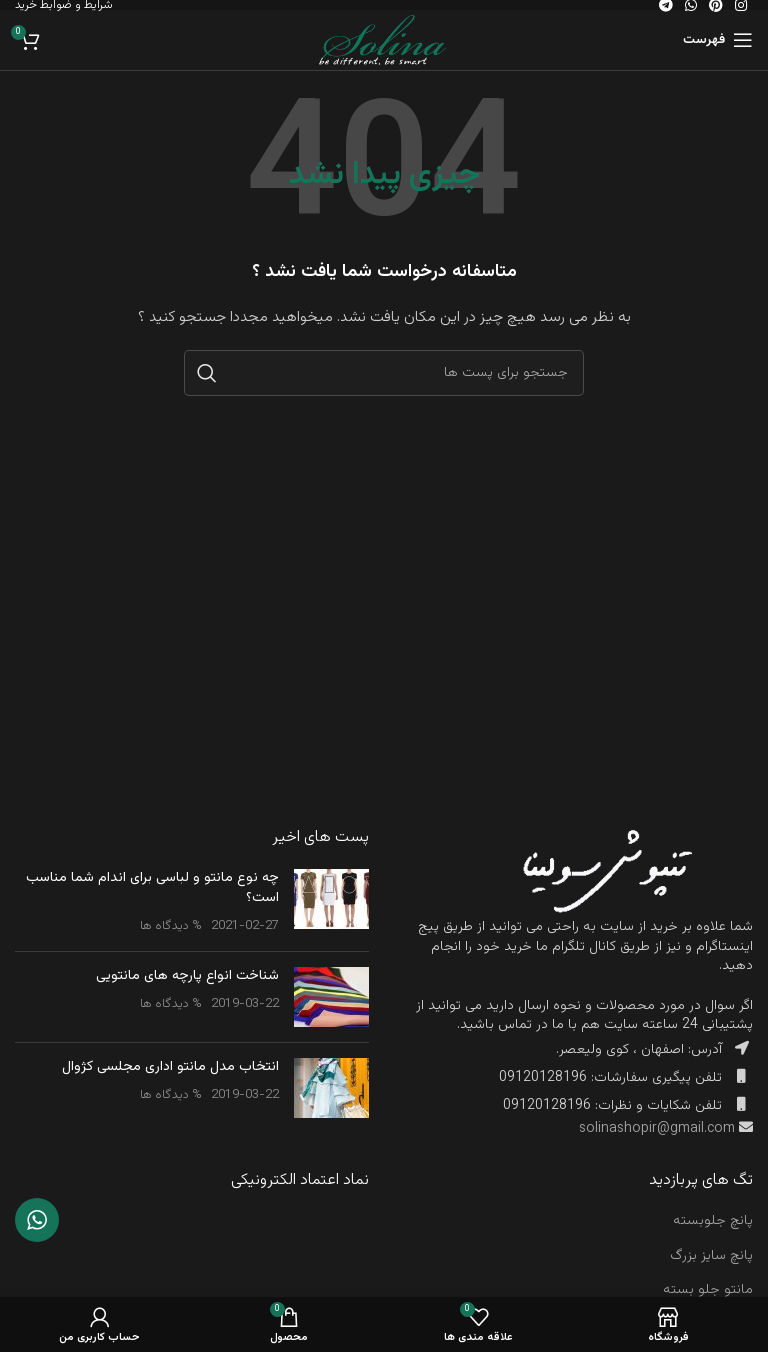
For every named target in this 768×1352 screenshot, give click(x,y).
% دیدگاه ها (171, 926)
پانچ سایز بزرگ (711, 1256)
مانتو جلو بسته (708, 1290)
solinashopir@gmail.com (657, 1129)
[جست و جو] (384, 373)
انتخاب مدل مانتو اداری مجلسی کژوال (170, 1067)
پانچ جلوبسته (713, 1221)
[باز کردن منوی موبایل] (718, 40)
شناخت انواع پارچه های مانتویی (187, 976)
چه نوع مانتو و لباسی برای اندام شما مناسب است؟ (152, 888)
